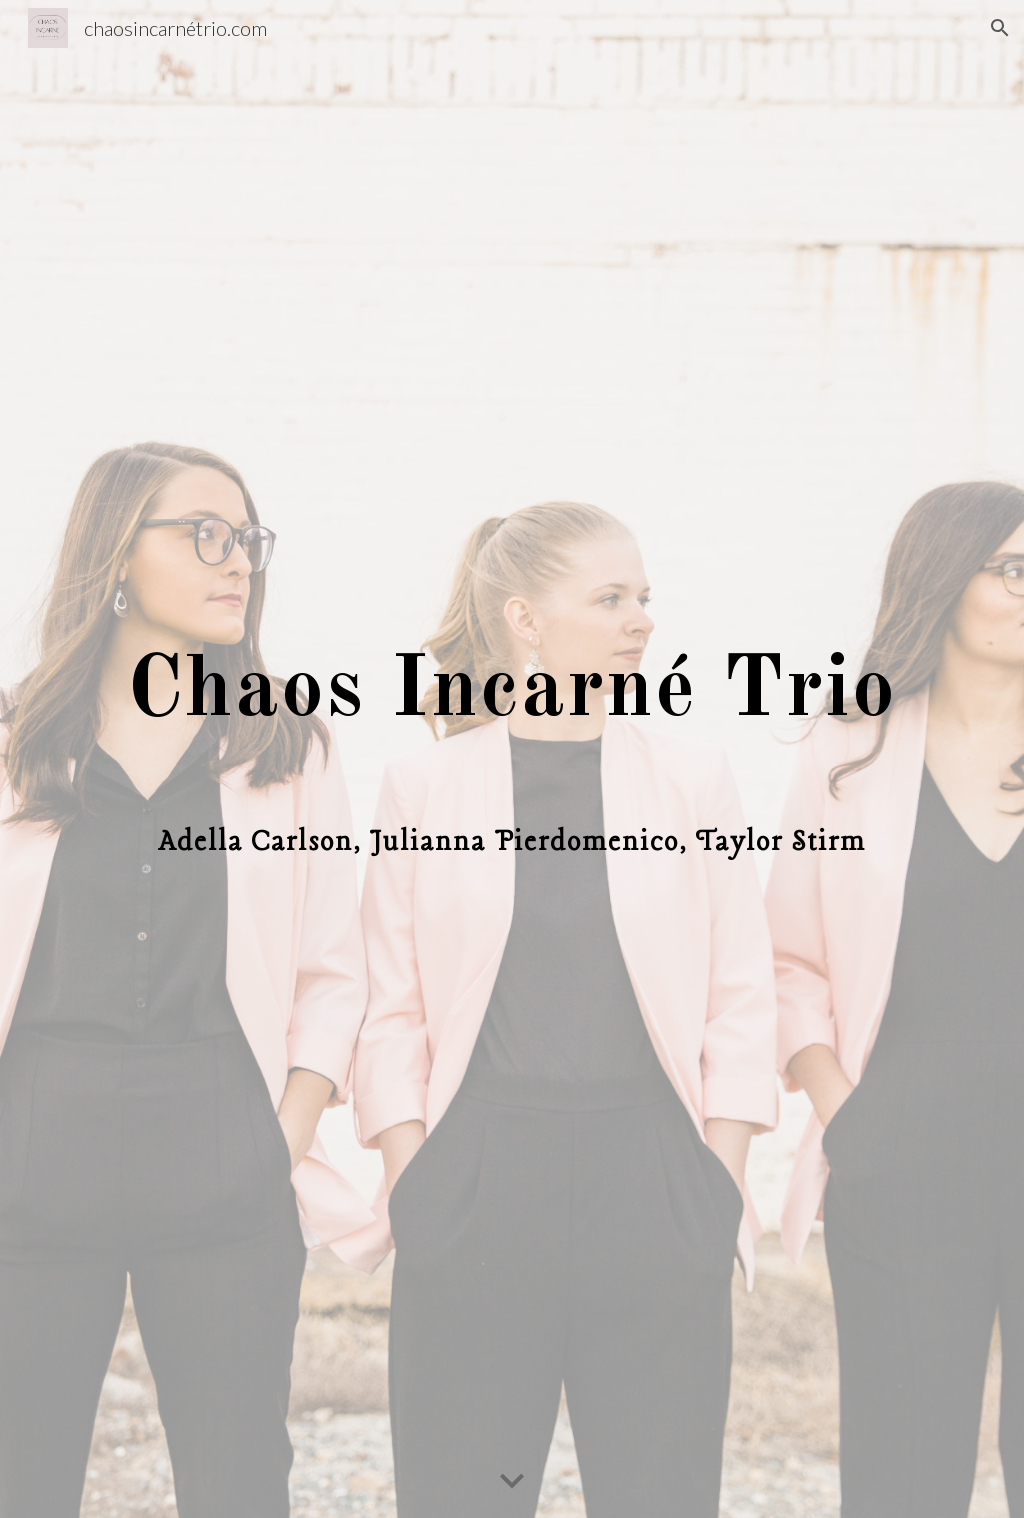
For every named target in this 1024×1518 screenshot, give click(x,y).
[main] (512, 759)
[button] (1000, 28)
